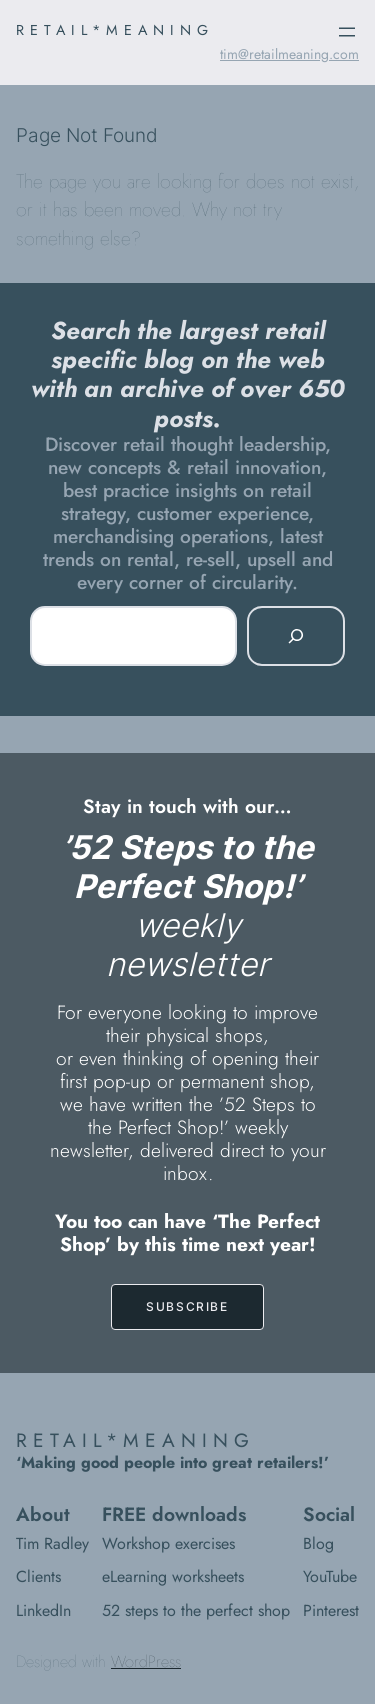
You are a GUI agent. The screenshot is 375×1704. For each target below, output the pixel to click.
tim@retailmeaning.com (289, 54)
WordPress (146, 1661)
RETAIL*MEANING (115, 30)
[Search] (296, 636)
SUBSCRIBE (187, 1306)
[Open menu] (347, 32)
